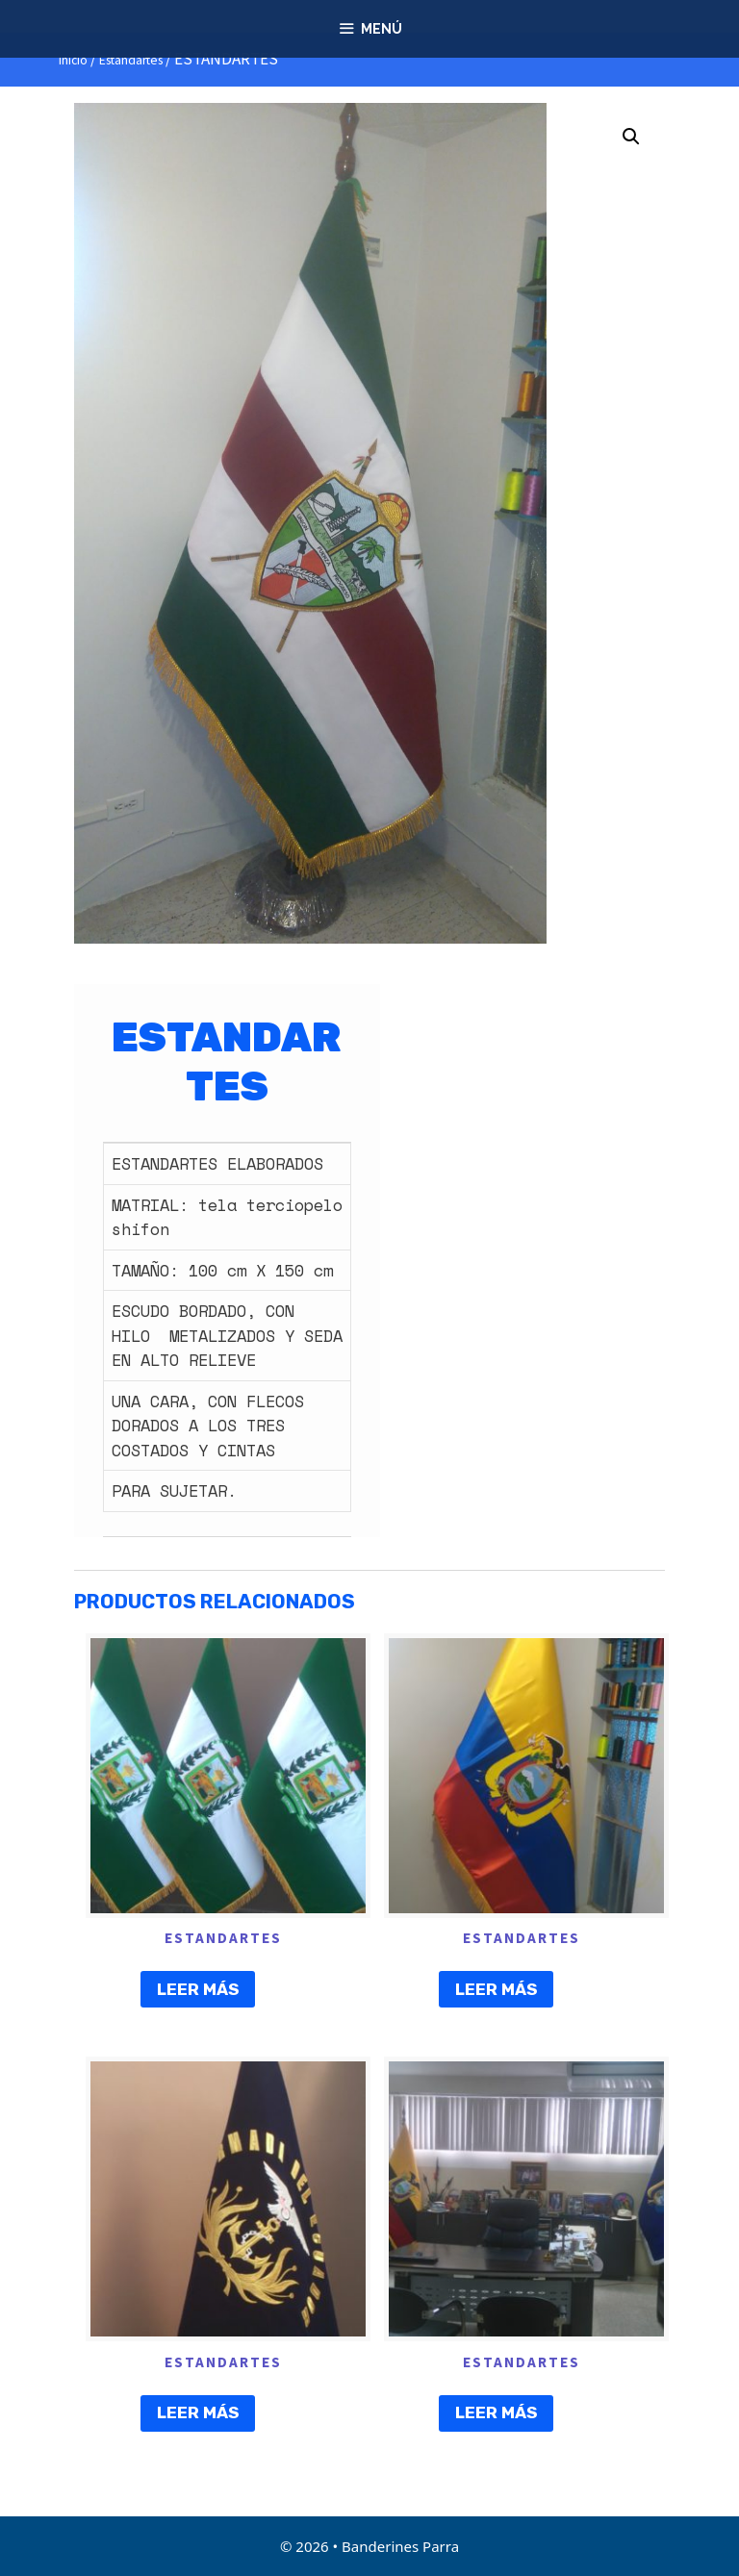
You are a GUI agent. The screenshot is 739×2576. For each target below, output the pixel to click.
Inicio (73, 60)
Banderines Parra (400, 2546)
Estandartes (131, 60)
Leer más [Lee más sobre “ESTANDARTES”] (198, 1989)
